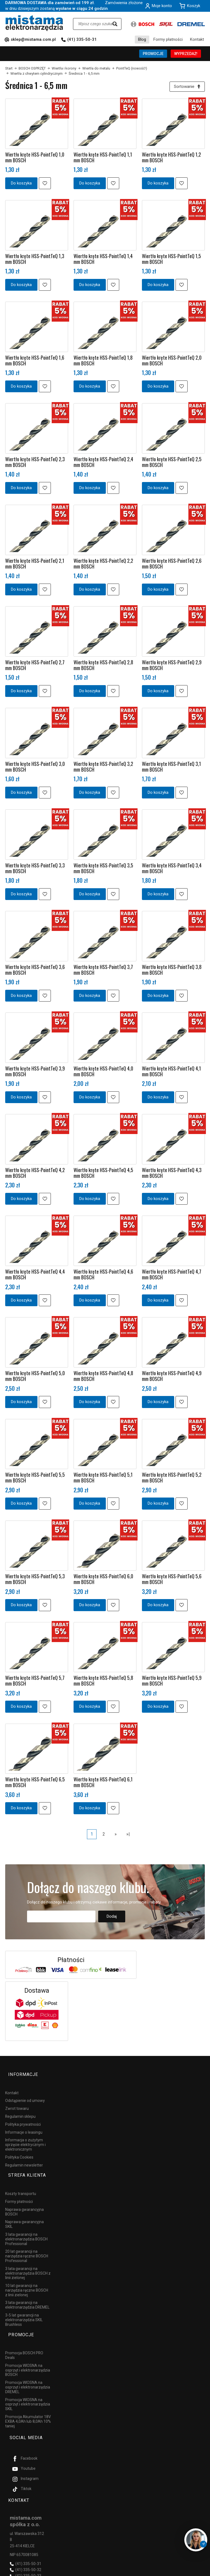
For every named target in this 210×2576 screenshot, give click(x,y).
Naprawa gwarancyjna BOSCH (24, 2197)
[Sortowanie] (186, 87)
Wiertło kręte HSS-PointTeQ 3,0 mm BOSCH (35, 768)
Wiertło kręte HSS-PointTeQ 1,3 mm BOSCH (34, 260)
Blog (142, 39)
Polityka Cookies (19, 2151)
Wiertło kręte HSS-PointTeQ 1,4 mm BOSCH (103, 260)
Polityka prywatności (23, 2118)
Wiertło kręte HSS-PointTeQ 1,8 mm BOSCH (103, 362)
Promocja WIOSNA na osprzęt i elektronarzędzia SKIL (27, 2383)
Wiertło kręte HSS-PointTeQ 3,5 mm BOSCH (103, 869)
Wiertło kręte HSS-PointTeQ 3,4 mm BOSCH (172, 869)
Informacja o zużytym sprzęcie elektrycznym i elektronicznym (25, 2138)
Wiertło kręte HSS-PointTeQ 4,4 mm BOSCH (35, 1276)
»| (128, 1835)
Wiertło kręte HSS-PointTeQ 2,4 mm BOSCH (103, 463)
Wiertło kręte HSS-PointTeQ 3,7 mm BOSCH (103, 971)
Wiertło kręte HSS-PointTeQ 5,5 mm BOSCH (35, 1479)
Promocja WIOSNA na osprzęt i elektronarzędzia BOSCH (27, 2348)
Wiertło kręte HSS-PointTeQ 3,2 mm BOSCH (103, 768)
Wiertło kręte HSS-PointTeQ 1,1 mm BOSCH (103, 158)
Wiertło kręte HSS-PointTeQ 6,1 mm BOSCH (103, 1783)
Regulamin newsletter (24, 2159)
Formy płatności (168, 39)
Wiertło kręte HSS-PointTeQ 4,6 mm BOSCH (103, 1276)
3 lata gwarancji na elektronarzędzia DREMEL (27, 2291)
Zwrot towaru (17, 2102)
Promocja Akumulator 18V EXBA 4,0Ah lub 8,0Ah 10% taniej (28, 2400)
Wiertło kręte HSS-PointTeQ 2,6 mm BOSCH (172, 565)
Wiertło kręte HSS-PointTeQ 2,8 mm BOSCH (103, 666)
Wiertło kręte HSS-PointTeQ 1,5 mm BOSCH (171, 260)
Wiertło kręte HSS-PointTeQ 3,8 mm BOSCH (172, 971)
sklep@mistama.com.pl (33, 39)
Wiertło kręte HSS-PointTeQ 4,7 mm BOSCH (171, 1276)
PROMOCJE (153, 53)
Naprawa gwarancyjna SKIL (24, 2210)
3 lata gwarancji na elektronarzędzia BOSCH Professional (26, 2225)
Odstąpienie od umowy (25, 2094)
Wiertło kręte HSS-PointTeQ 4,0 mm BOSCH (103, 1072)
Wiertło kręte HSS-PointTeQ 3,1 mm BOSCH (171, 768)
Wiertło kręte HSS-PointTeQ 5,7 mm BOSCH (35, 1682)
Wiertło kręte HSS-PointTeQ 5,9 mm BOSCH (172, 1682)
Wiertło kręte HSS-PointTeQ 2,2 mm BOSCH (103, 565)
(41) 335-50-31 (82, 39)
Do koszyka (21, 184)
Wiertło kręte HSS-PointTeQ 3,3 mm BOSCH (35, 869)
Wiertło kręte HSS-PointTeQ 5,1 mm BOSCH (103, 1479)
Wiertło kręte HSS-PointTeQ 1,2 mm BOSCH (171, 158)
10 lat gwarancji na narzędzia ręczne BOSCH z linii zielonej (26, 2276)
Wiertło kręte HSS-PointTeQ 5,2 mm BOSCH (172, 1479)
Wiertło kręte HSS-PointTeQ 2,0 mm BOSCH (172, 362)
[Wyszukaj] (114, 24)
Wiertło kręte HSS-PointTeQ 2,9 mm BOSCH (172, 666)
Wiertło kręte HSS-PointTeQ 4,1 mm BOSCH (171, 1072)
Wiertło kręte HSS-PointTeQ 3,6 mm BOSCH (35, 971)
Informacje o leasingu (23, 2126)
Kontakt (197, 39)
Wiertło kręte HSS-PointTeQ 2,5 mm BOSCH (172, 463)
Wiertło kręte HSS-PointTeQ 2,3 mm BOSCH (35, 463)
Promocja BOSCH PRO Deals (24, 2333)
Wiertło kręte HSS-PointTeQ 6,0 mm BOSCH (103, 1580)
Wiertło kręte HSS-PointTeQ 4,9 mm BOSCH (172, 1377)
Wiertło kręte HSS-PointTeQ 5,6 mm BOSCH (172, 1580)
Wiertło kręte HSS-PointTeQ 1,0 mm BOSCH (34, 158)
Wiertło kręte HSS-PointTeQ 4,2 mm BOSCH (35, 1174)
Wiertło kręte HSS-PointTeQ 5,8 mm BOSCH (103, 1682)
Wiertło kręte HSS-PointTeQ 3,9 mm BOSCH (35, 1072)
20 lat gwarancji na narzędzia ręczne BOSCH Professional (26, 2242)
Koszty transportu (20, 2179)
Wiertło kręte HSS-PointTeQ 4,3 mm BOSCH (172, 1174)
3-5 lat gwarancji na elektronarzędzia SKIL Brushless (24, 2306)
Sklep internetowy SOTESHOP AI (181, 2570)
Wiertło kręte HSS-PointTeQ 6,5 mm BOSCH (35, 1783)
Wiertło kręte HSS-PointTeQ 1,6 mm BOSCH (34, 362)
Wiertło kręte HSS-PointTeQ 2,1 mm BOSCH (34, 565)
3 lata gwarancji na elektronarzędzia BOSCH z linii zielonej (28, 2259)
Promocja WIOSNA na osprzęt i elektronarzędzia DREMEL (27, 2365)
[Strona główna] (34, 23)
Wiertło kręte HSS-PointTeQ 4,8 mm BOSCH (103, 1377)
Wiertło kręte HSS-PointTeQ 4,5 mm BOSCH (103, 1174)
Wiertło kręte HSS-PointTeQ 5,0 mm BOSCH (35, 1377)
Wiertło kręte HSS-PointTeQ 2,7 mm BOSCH (35, 666)
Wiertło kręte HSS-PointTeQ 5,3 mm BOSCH (35, 1580)
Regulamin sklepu (20, 2110)
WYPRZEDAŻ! (185, 53)
